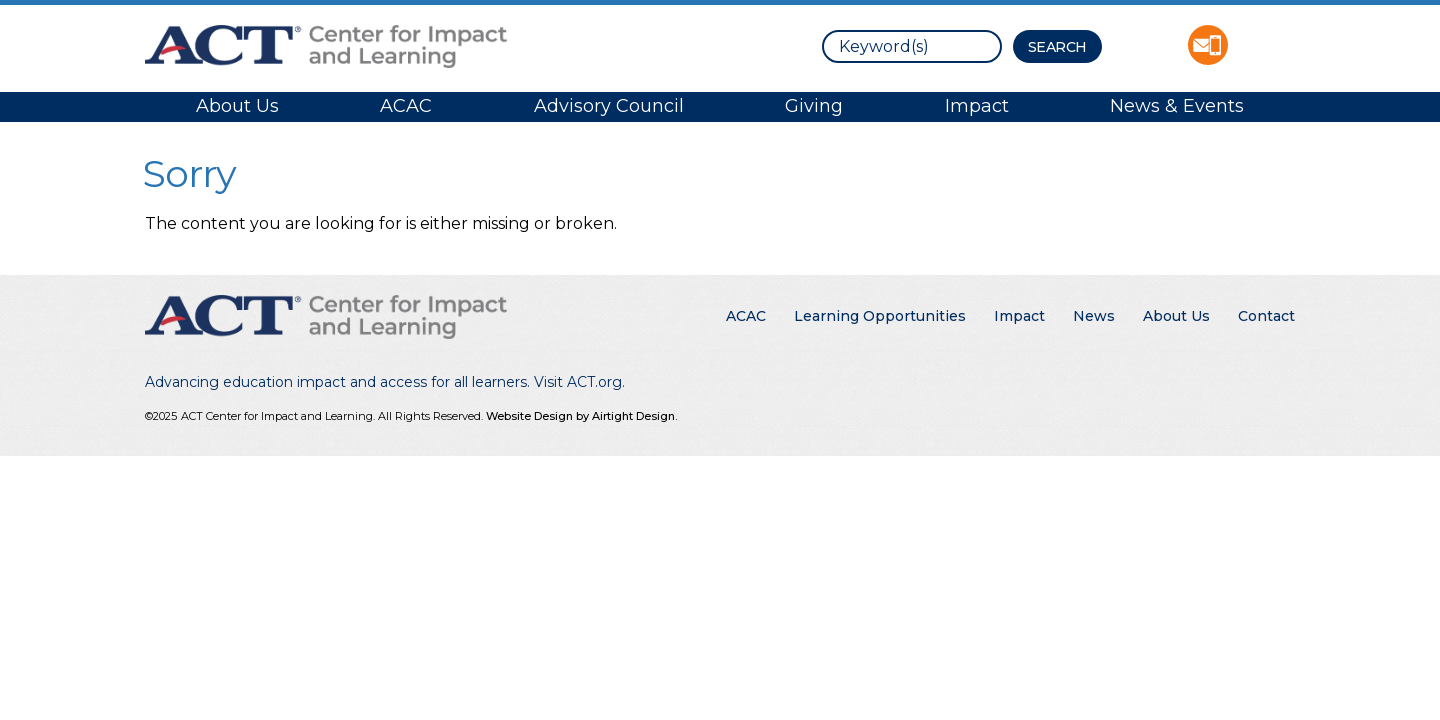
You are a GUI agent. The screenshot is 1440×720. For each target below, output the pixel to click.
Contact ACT (1208, 45)
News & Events (1177, 106)
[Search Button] (1057, 46)
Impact (977, 106)
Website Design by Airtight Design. (581, 416)
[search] (912, 46)
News (1094, 316)
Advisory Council (609, 106)
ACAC (406, 106)
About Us (237, 106)
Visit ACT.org (578, 382)
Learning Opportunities (880, 316)
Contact (1266, 316)
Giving (814, 106)
